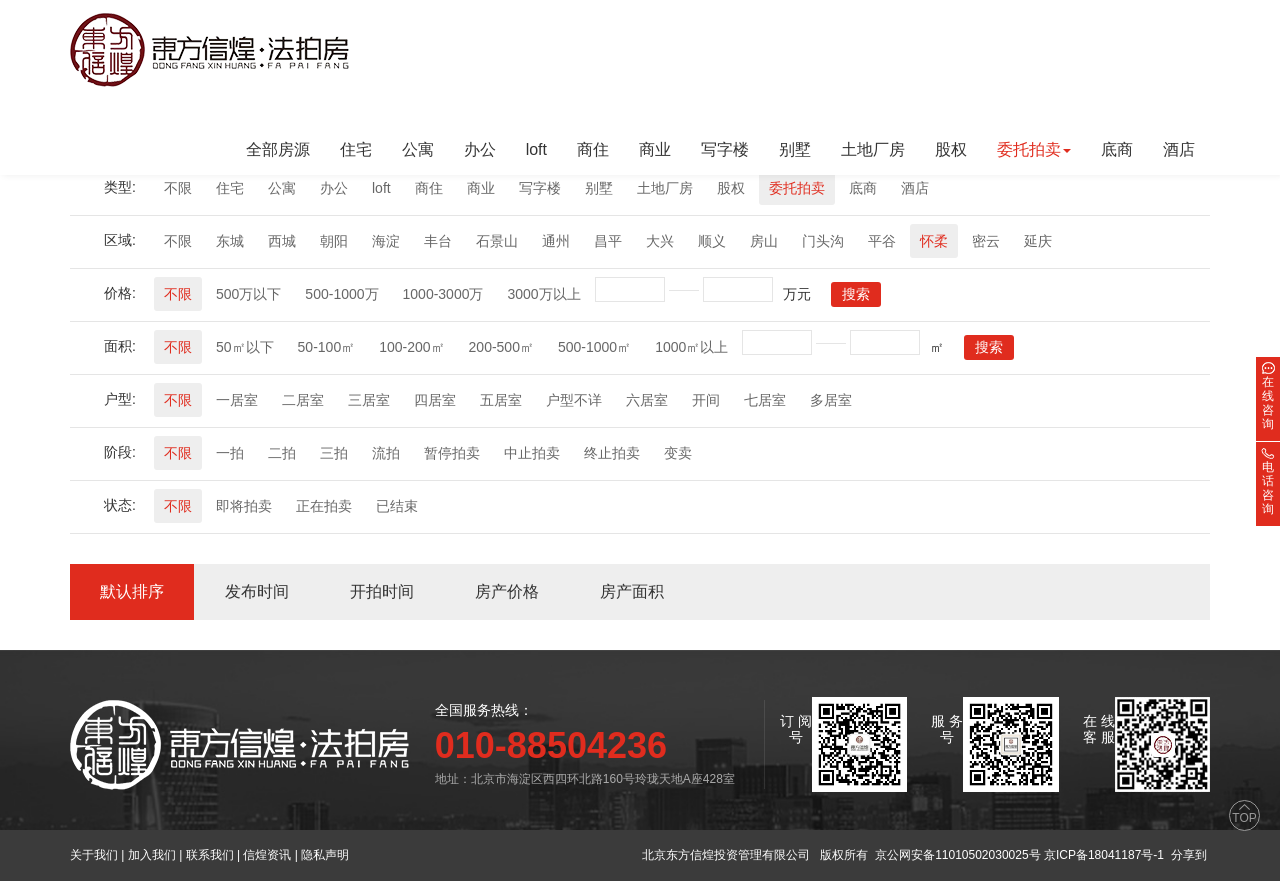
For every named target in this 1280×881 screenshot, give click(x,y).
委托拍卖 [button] (1034, 149)
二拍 (282, 453)
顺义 (712, 241)
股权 (951, 149)
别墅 (795, 149)
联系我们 (210, 855)
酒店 (1179, 149)
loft (536, 149)
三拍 (334, 453)
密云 (986, 241)
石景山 (497, 241)
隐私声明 (325, 855)
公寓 (418, 149)
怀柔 (934, 241)
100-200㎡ (411, 347)
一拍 (230, 453)
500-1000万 (341, 294)
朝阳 (334, 241)
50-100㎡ (327, 347)
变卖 (678, 453)
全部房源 (278, 149)
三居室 (369, 400)
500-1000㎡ (594, 347)
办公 (480, 149)
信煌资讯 (267, 855)
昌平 (608, 241)
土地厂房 (873, 149)
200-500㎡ (501, 347)
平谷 (882, 241)
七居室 (765, 400)
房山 (764, 241)
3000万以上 (543, 294)
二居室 (303, 400)
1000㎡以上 (691, 347)
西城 (282, 241)
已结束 (397, 506)
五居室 (501, 400)
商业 (655, 149)
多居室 (831, 400)
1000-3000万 (443, 294)
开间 (706, 400)
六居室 (647, 400)
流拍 (386, 453)
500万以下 (248, 294)
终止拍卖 (612, 453)
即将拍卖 (244, 506)
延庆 (1038, 241)
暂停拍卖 (452, 453)
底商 (1117, 149)
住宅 (356, 149)
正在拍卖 (324, 506)
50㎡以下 (245, 347)
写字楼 (725, 149)
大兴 (660, 241)
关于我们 (94, 855)
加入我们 (152, 855)
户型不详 (574, 400)
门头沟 (823, 241)
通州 (556, 241)
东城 (230, 241)
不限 (178, 188)
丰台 (438, 241)
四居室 (435, 400)
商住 (593, 149)
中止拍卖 (532, 453)
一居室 (237, 400)
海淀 (386, 241)
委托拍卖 (797, 188)
